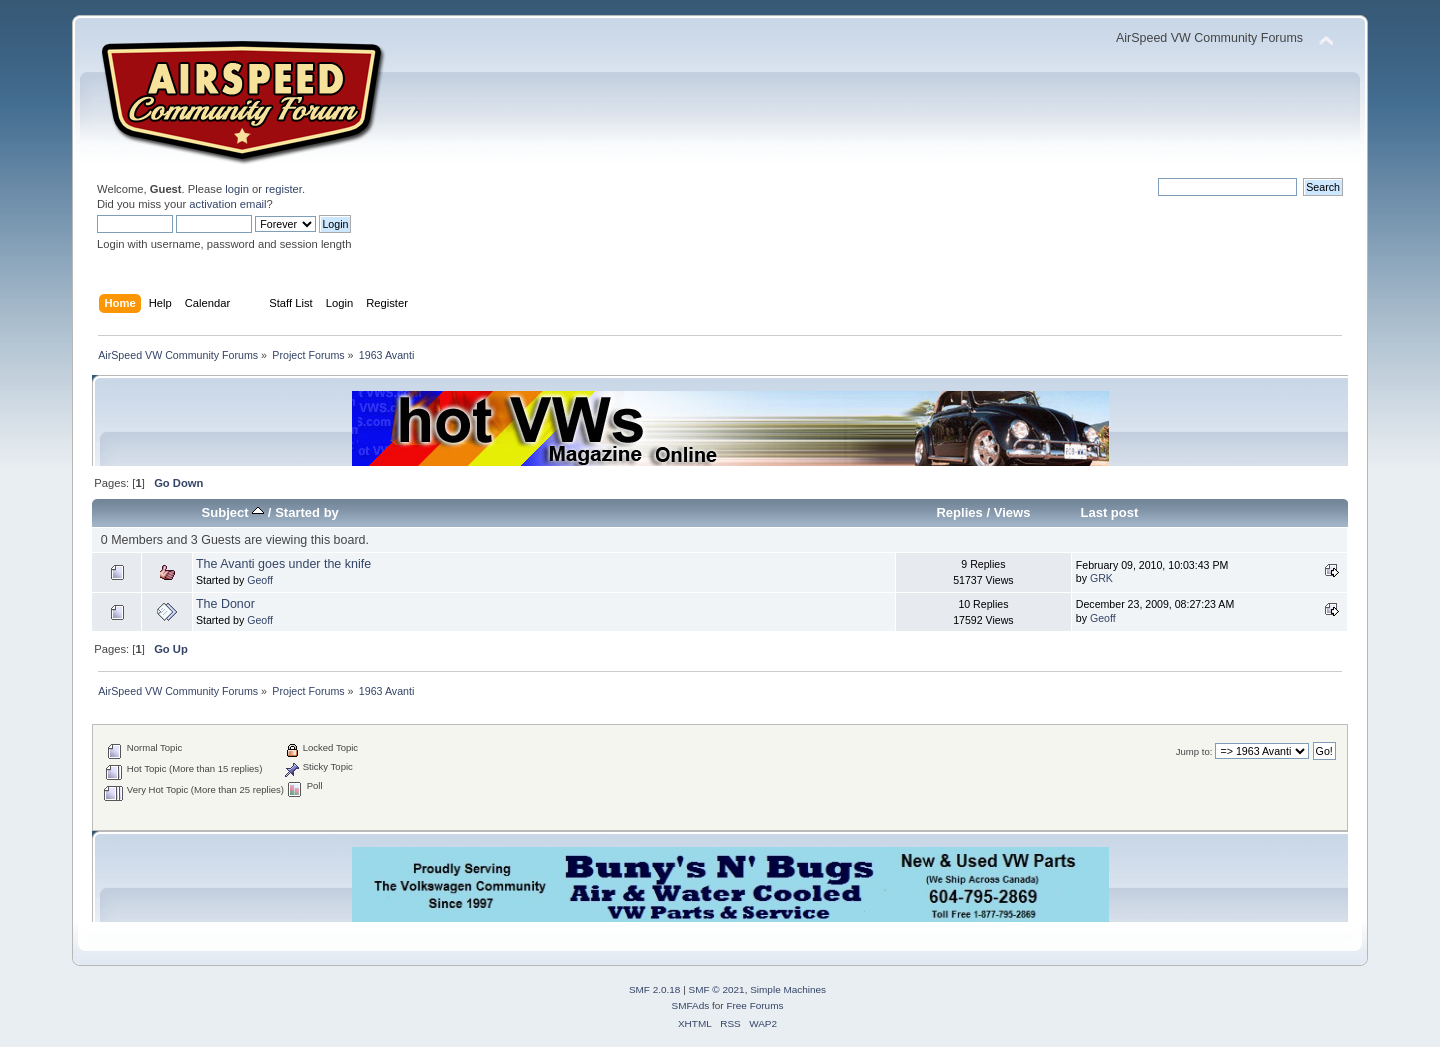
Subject (233, 512)
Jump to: (1194, 751)
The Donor (225, 604)
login (237, 189)
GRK (1101, 578)
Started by (307, 512)
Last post (1109, 512)
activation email (227, 204)
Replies (959, 512)
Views (1012, 512)
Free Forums (754, 1005)
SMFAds (691, 1005)
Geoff (260, 580)
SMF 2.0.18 (655, 989)
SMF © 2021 (717, 989)
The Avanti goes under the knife (283, 564)
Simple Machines (788, 989)
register (283, 189)
